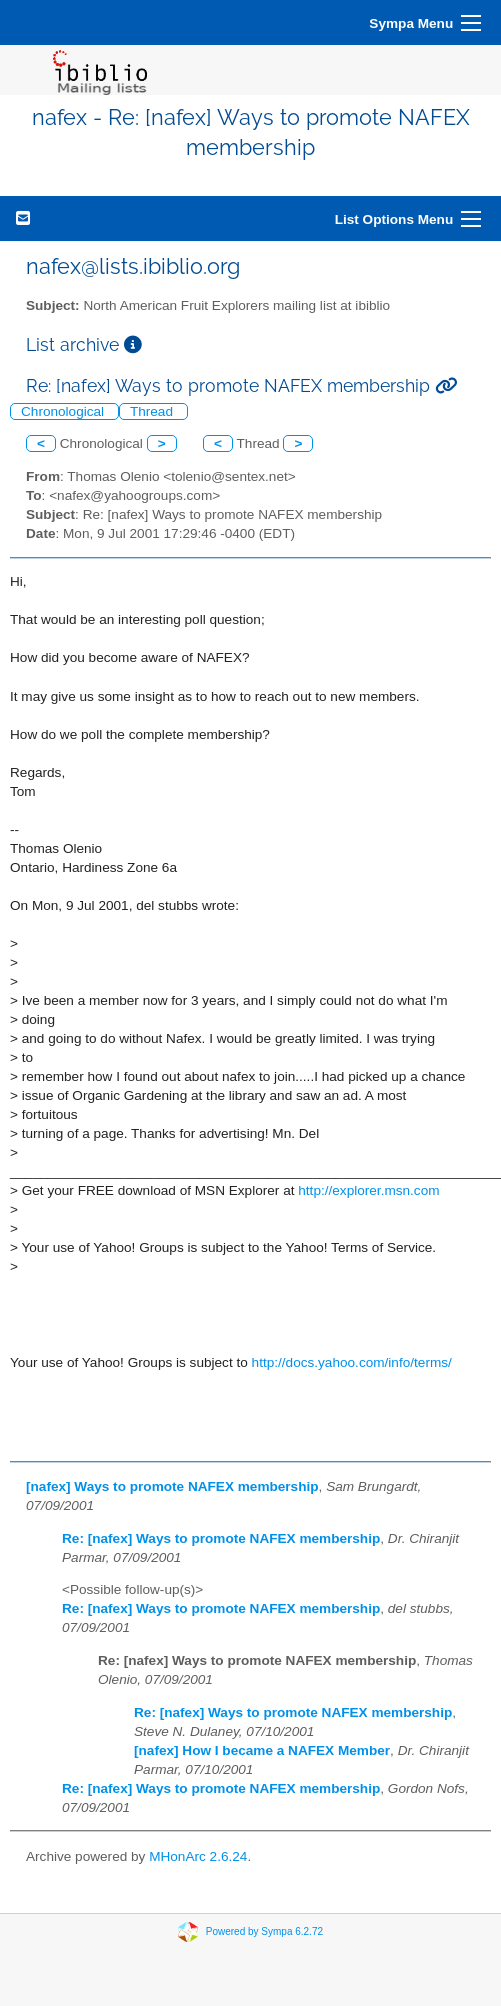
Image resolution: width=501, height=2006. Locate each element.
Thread (153, 411)
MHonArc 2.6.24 (198, 1856)
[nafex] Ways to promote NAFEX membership (172, 1486)
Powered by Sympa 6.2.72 (264, 1931)
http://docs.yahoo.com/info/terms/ (352, 1362)
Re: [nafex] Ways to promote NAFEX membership (221, 1538)
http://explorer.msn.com (368, 1190)
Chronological (64, 411)
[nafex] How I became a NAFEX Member (262, 1750)
